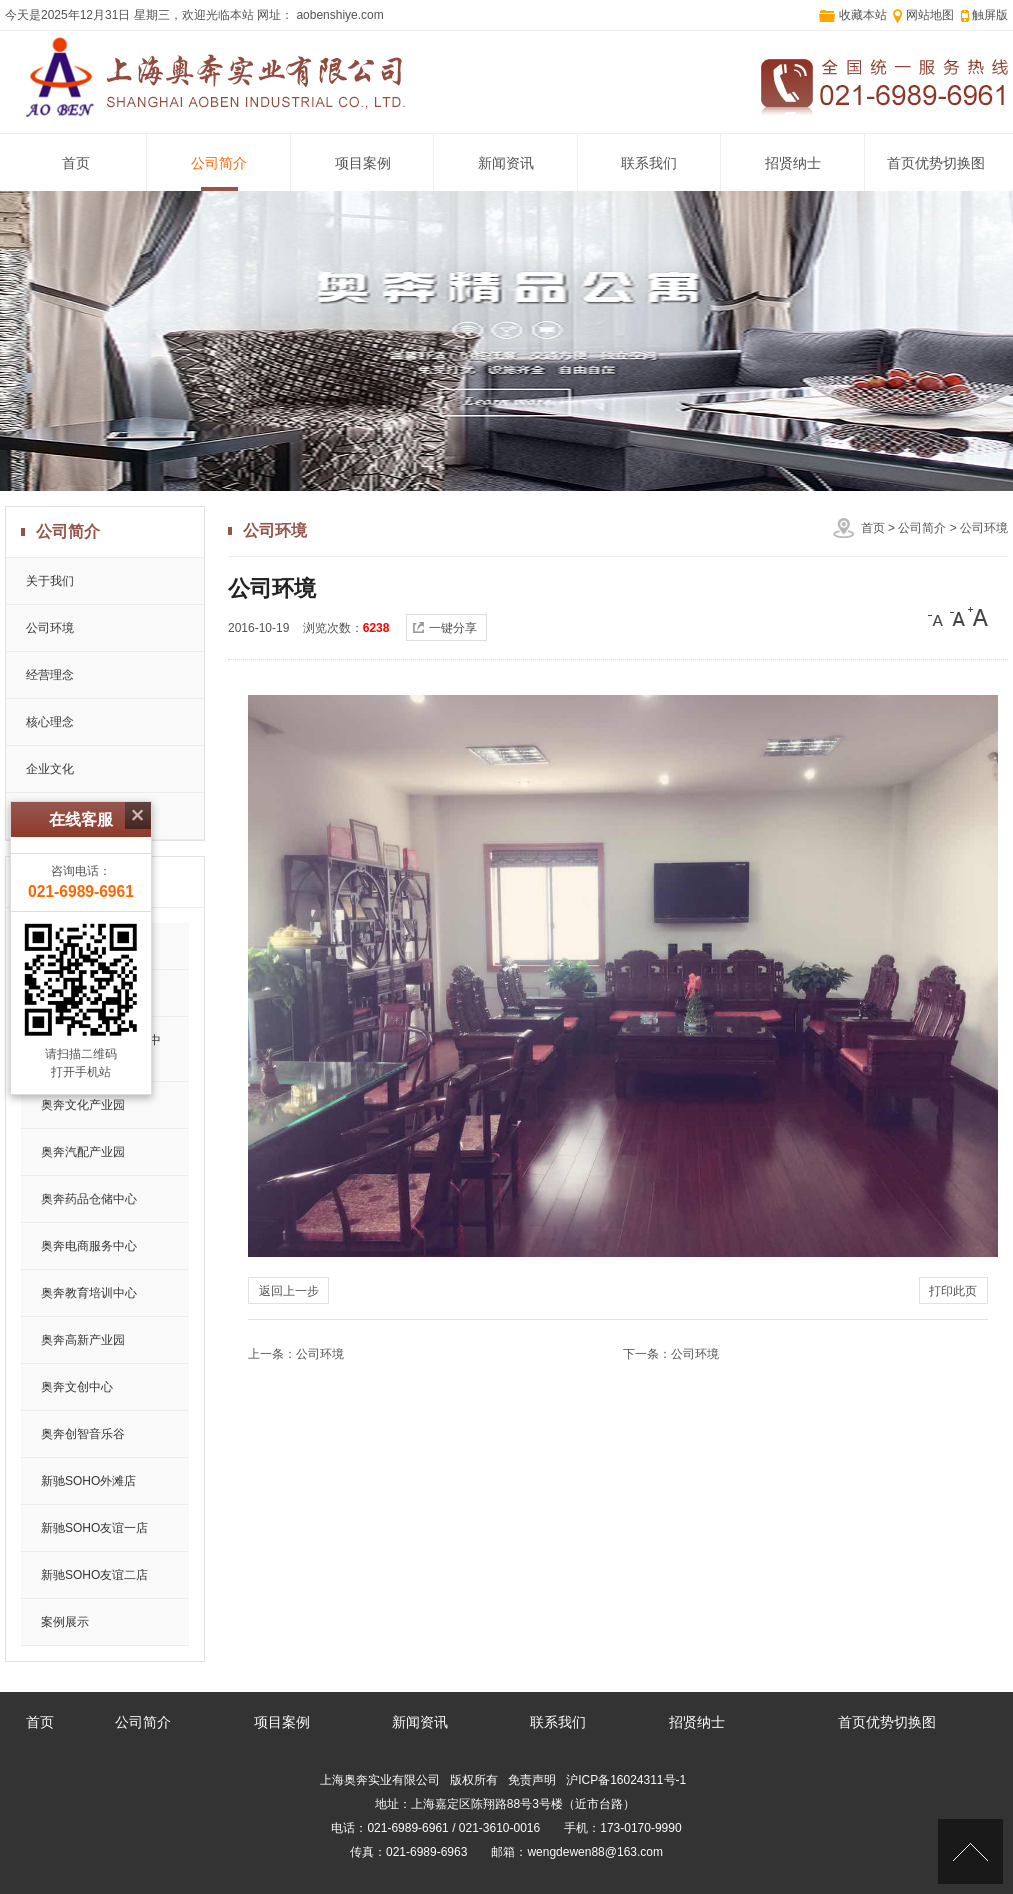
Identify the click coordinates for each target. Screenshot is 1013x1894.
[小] (938, 617)
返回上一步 (289, 1291)
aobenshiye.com (338, 15)
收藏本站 (863, 15)
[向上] (970, 1851)
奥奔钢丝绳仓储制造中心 (101, 1049)
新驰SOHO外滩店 (88, 1481)
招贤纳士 (793, 163)
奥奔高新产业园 (83, 1340)
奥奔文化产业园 (83, 1105)
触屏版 (990, 15)
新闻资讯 (506, 163)
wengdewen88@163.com (595, 1852)
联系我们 (649, 163)
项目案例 (363, 163)
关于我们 (50, 581)
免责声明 (532, 1780)
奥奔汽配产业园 (83, 1152)
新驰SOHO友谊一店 (94, 1528)
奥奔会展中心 (77, 993)
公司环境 (984, 528)
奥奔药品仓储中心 (89, 1199)
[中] (958, 617)
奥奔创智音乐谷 (83, 1434)
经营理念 (50, 675)
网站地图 (930, 15)
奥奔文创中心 (77, 1387)
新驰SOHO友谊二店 (94, 1575)
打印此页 (953, 1291)
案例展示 (65, 1622)
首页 (76, 163)
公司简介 (219, 163)
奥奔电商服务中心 (89, 1246)
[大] (978, 617)
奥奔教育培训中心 (89, 1293)
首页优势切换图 (936, 163)
